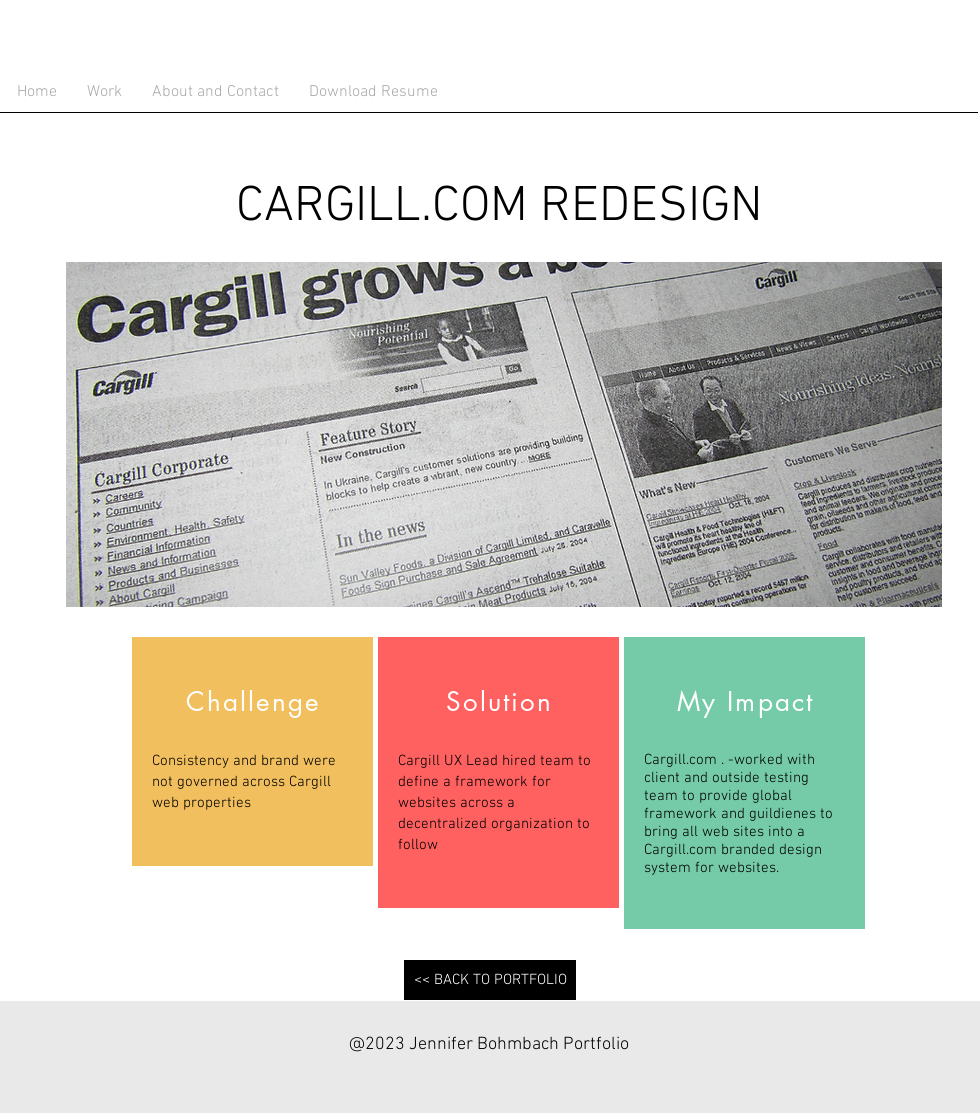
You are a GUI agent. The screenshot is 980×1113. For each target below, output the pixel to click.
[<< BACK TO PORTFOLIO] (490, 980)
